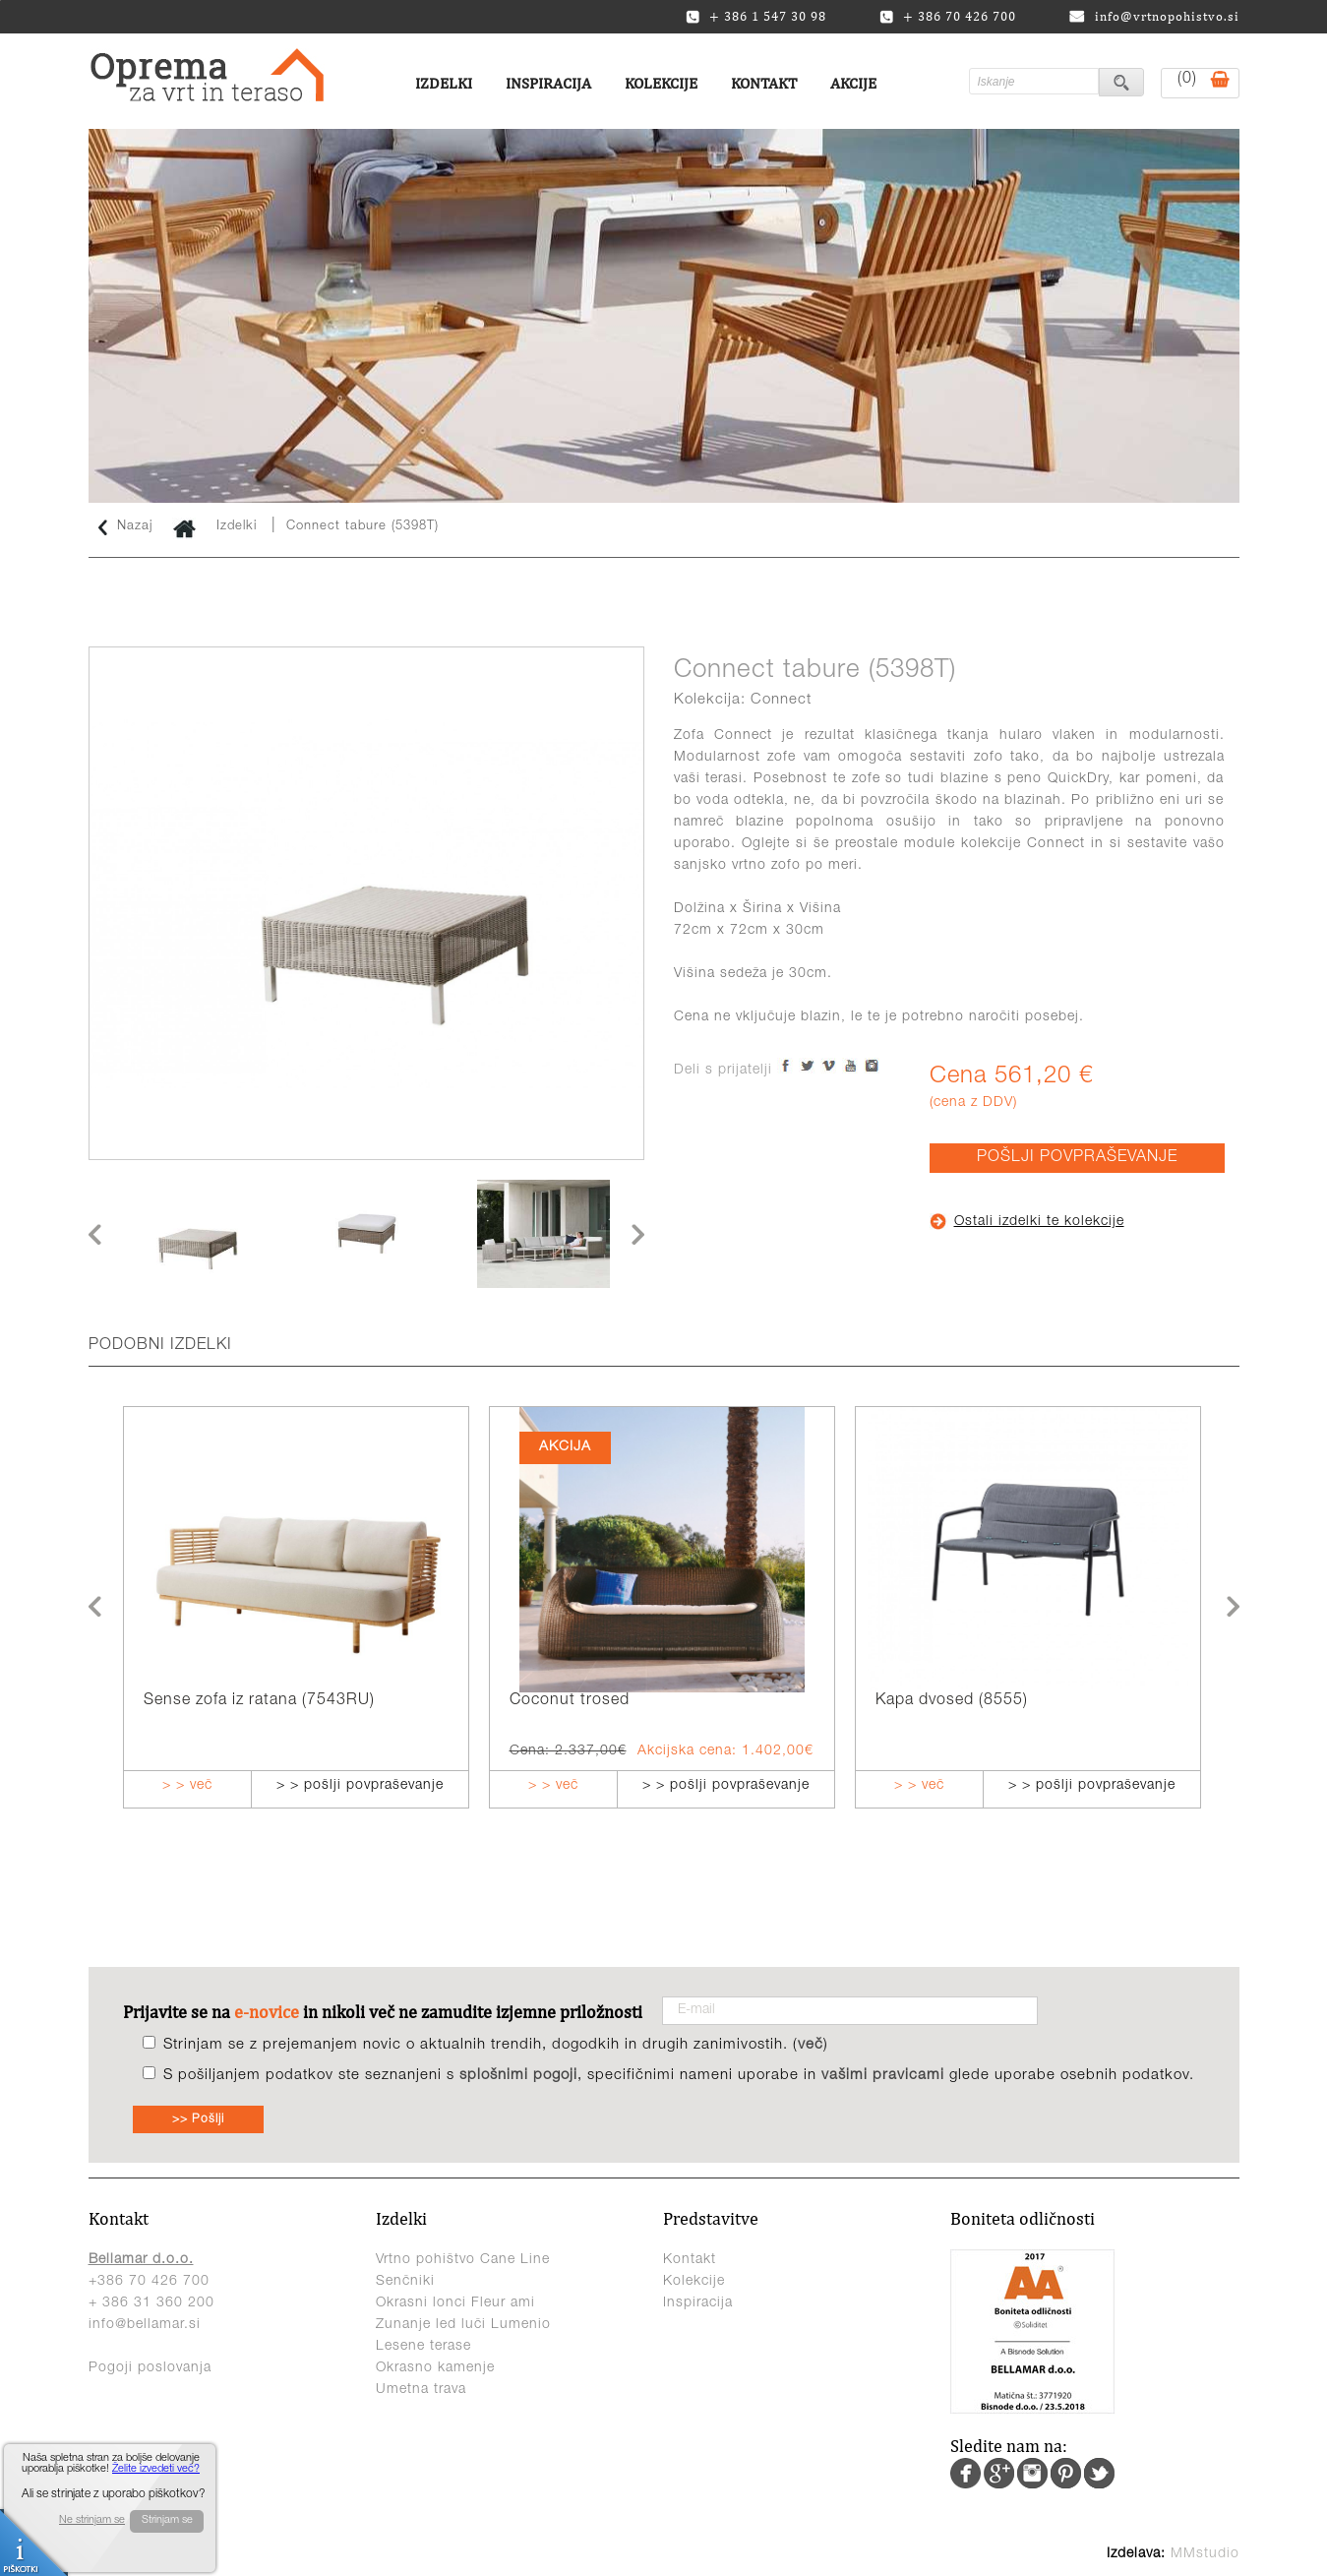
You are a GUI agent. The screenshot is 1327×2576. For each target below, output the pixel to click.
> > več (187, 1786)
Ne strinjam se (92, 2520)
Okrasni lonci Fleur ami (455, 2303)
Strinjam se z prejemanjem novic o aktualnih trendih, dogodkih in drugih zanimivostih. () (495, 2045)
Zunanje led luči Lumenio (463, 2325)
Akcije (853, 83)
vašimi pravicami (882, 2075)
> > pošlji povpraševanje (360, 1786)
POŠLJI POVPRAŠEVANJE (1077, 1158)
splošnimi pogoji (518, 2075)
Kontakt (764, 83)
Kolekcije (661, 83)
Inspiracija (548, 83)
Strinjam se (167, 2520)
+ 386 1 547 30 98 (756, 17)
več (810, 2045)
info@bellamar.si (145, 2325)
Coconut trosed (570, 1701)
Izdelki (443, 83)
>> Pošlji (198, 2119)
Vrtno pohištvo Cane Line (463, 2260)
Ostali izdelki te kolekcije (1027, 1221)
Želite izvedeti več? (156, 2469)
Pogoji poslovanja (150, 2368)
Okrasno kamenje (435, 2368)
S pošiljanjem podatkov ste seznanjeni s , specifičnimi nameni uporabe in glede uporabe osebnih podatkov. (678, 2075)
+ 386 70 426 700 (947, 17)
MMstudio (1205, 2554)
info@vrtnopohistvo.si (1154, 16)
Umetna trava (421, 2390)
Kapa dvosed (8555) (951, 1701)
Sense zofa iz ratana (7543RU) (259, 1701)
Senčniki (405, 2282)
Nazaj (125, 527)
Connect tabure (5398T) (362, 527)
